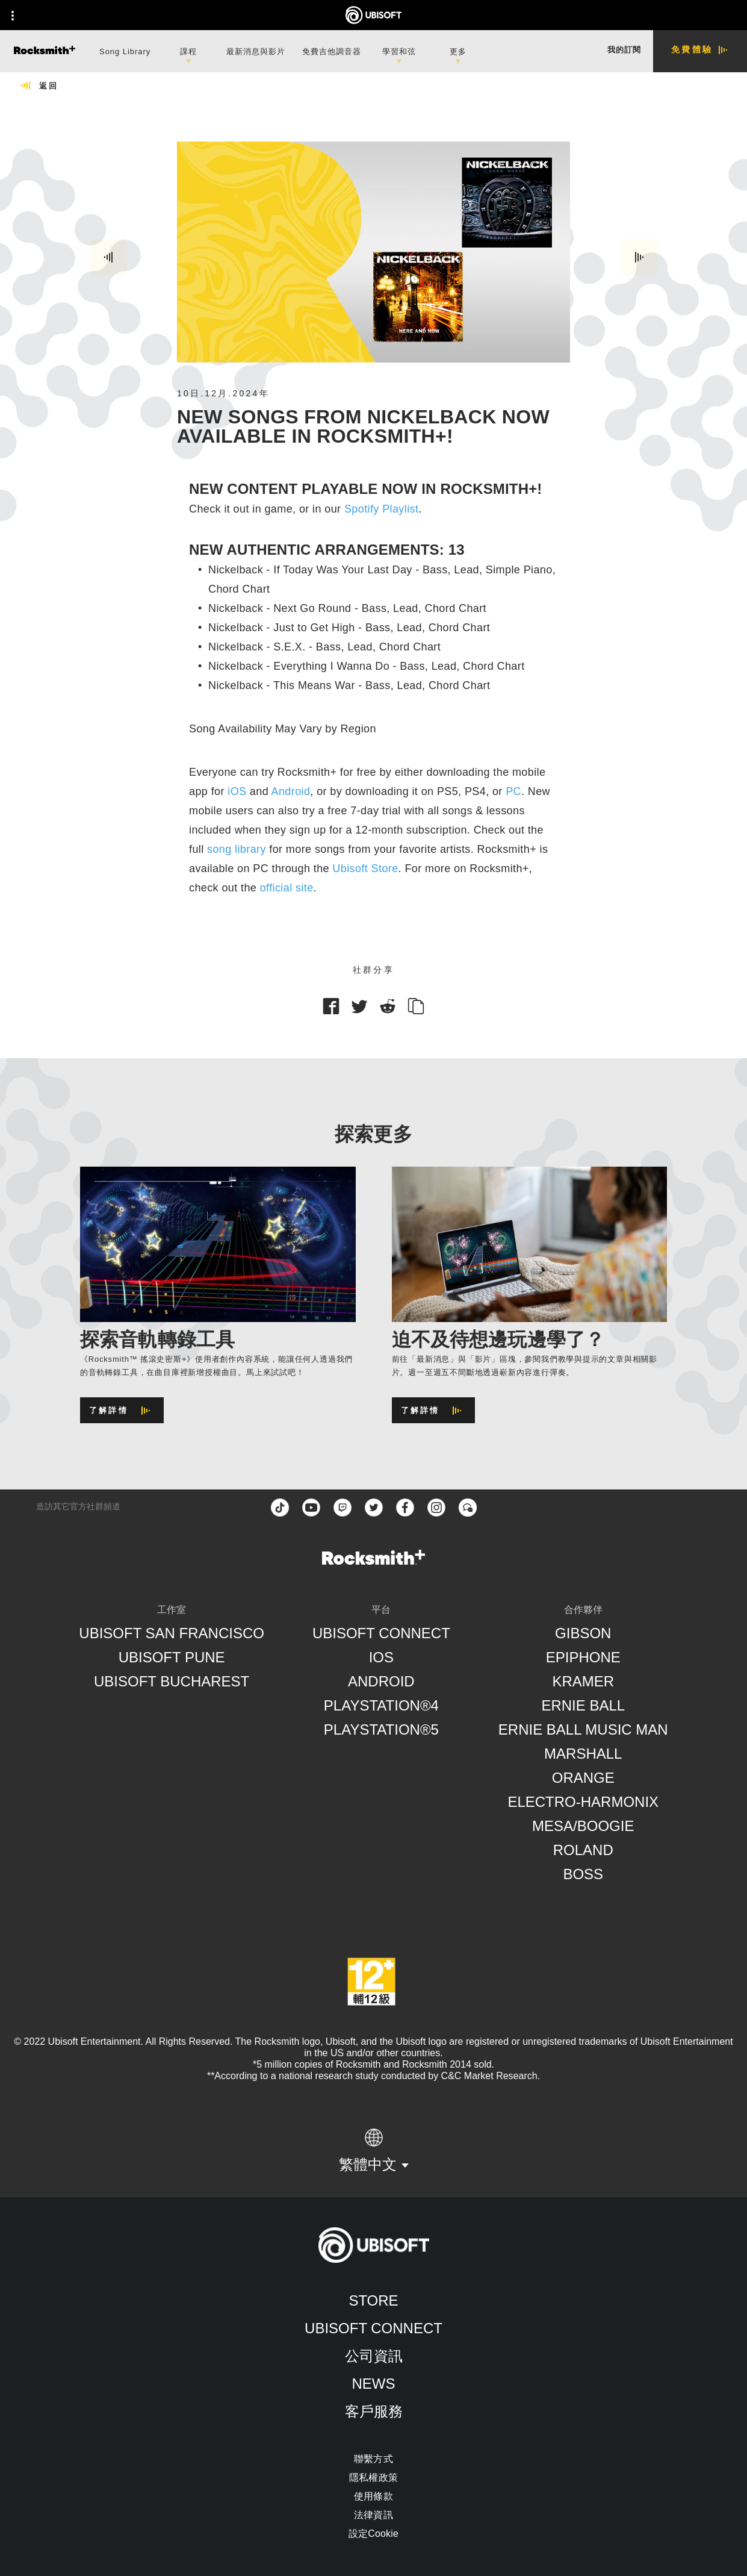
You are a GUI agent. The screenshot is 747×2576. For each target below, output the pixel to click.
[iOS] (381, 1657)
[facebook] (405, 1508)
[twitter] (374, 1508)
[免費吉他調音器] (332, 49)
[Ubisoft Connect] (373, 2328)
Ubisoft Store (365, 868)
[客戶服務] (373, 2411)
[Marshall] (583, 1754)
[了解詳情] (122, 1410)
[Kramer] (583, 1682)
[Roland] (583, 1850)
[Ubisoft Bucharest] (171, 1682)
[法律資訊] (373, 2514)
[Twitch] (342, 1508)
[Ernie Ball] (583, 1706)
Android (291, 791)
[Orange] (583, 1778)
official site (287, 888)
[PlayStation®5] (381, 1730)
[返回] (38, 85)
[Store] (373, 2301)
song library (236, 849)
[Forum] (468, 1508)
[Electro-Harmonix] (583, 1802)
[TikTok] (280, 1508)
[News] (373, 2384)
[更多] (458, 51)
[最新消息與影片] (256, 49)
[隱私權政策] (373, 2477)
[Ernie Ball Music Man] (583, 1730)
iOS (237, 791)
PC (513, 791)
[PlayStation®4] (381, 1706)
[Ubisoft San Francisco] (171, 1633)
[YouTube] (311, 1508)
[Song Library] (125, 49)
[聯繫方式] (373, 2458)
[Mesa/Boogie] (583, 1826)
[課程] (188, 51)
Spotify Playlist (381, 509)
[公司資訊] (373, 2356)
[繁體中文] (374, 2150)
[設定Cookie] (373, 2533)
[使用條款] (373, 2496)
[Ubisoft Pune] (171, 1657)
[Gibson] (583, 1633)
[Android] (381, 1682)
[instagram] (436, 1508)
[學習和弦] (399, 51)
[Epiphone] (583, 1657)
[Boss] (583, 1874)
